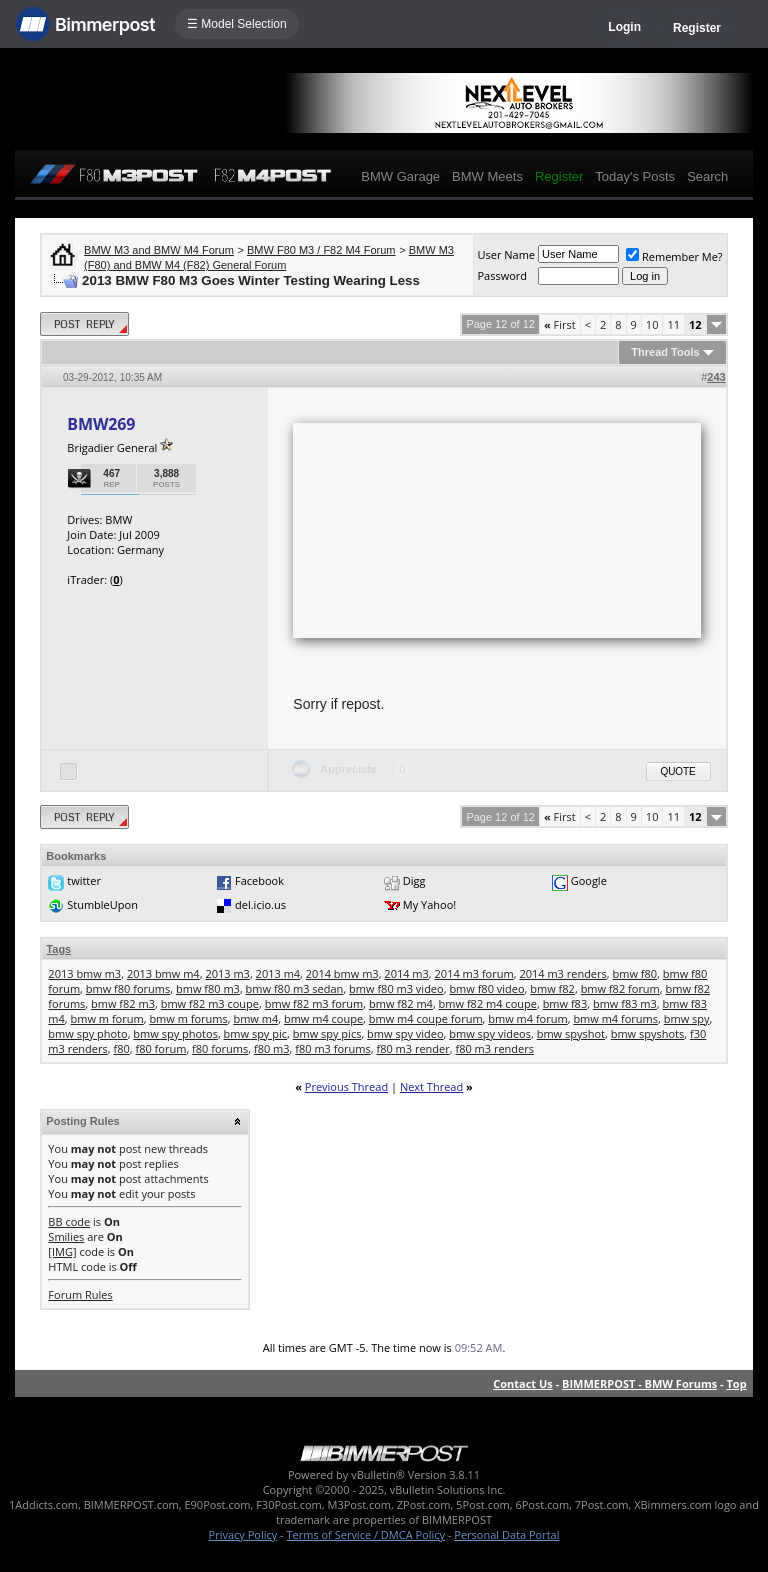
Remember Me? (674, 256)
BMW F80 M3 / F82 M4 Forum (321, 250)
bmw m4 (255, 1018)
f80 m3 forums (332, 1048)
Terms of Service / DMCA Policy (365, 1534)
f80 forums (220, 1048)
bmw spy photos (175, 1033)
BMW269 (101, 424)
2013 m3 (227, 973)
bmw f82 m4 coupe (488, 1003)
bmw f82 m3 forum (314, 1003)
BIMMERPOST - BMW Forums (639, 1383)
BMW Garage (400, 176)
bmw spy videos (490, 1033)
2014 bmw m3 (342, 973)
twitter (84, 880)
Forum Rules (80, 1294)
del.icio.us (260, 904)
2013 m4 (278, 973)
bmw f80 (635, 973)
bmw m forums (188, 1018)
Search (707, 176)
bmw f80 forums (128, 988)
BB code (69, 1221)
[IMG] (62, 1251)
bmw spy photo (87, 1033)
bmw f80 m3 (208, 988)
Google (589, 880)
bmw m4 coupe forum (426, 1018)
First (560, 324)
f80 (121, 1048)
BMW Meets (487, 176)
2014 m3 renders (562, 973)
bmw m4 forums (615, 1018)
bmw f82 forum (620, 988)
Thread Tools (665, 352)
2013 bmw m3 (84, 973)
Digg (414, 880)
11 (673, 324)
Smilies (66, 1236)
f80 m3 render (412, 1048)
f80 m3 (272, 1048)
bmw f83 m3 (625, 1003)
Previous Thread (346, 1086)
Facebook (259, 880)
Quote (678, 771)
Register (697, 28)
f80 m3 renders (494, 1048)
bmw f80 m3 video (396, 988)
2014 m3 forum (474, 973)
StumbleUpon (102, 904)
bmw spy (687, 1018)
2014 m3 (406, 973)
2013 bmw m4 (163, 973)
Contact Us (523, 1383)
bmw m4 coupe (323, 1018)
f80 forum (160, 1048)
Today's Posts (635, 176)
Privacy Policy (243, 1534)
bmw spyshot (571, 1033)
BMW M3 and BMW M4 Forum (159, 250)
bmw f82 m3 (123, 1003)
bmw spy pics (327, 1033)
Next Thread (431, 1086)
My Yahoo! (429, 904)
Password (502, 275)
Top (736, 1383)
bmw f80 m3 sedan (295, 988)
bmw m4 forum (527, 1018)
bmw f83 (565, 1003)
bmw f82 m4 (401, 1003)
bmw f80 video (486, 988)
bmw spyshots (648, 1033)
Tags (58, 949)
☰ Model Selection (237, 24)
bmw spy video (405, 1033)
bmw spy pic (255, 1033)
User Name (506, 254)
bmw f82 (552, 988)
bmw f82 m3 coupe (210, 1003)
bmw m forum (107, 1018)
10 (652, 324)
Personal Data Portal (506, 1534)
